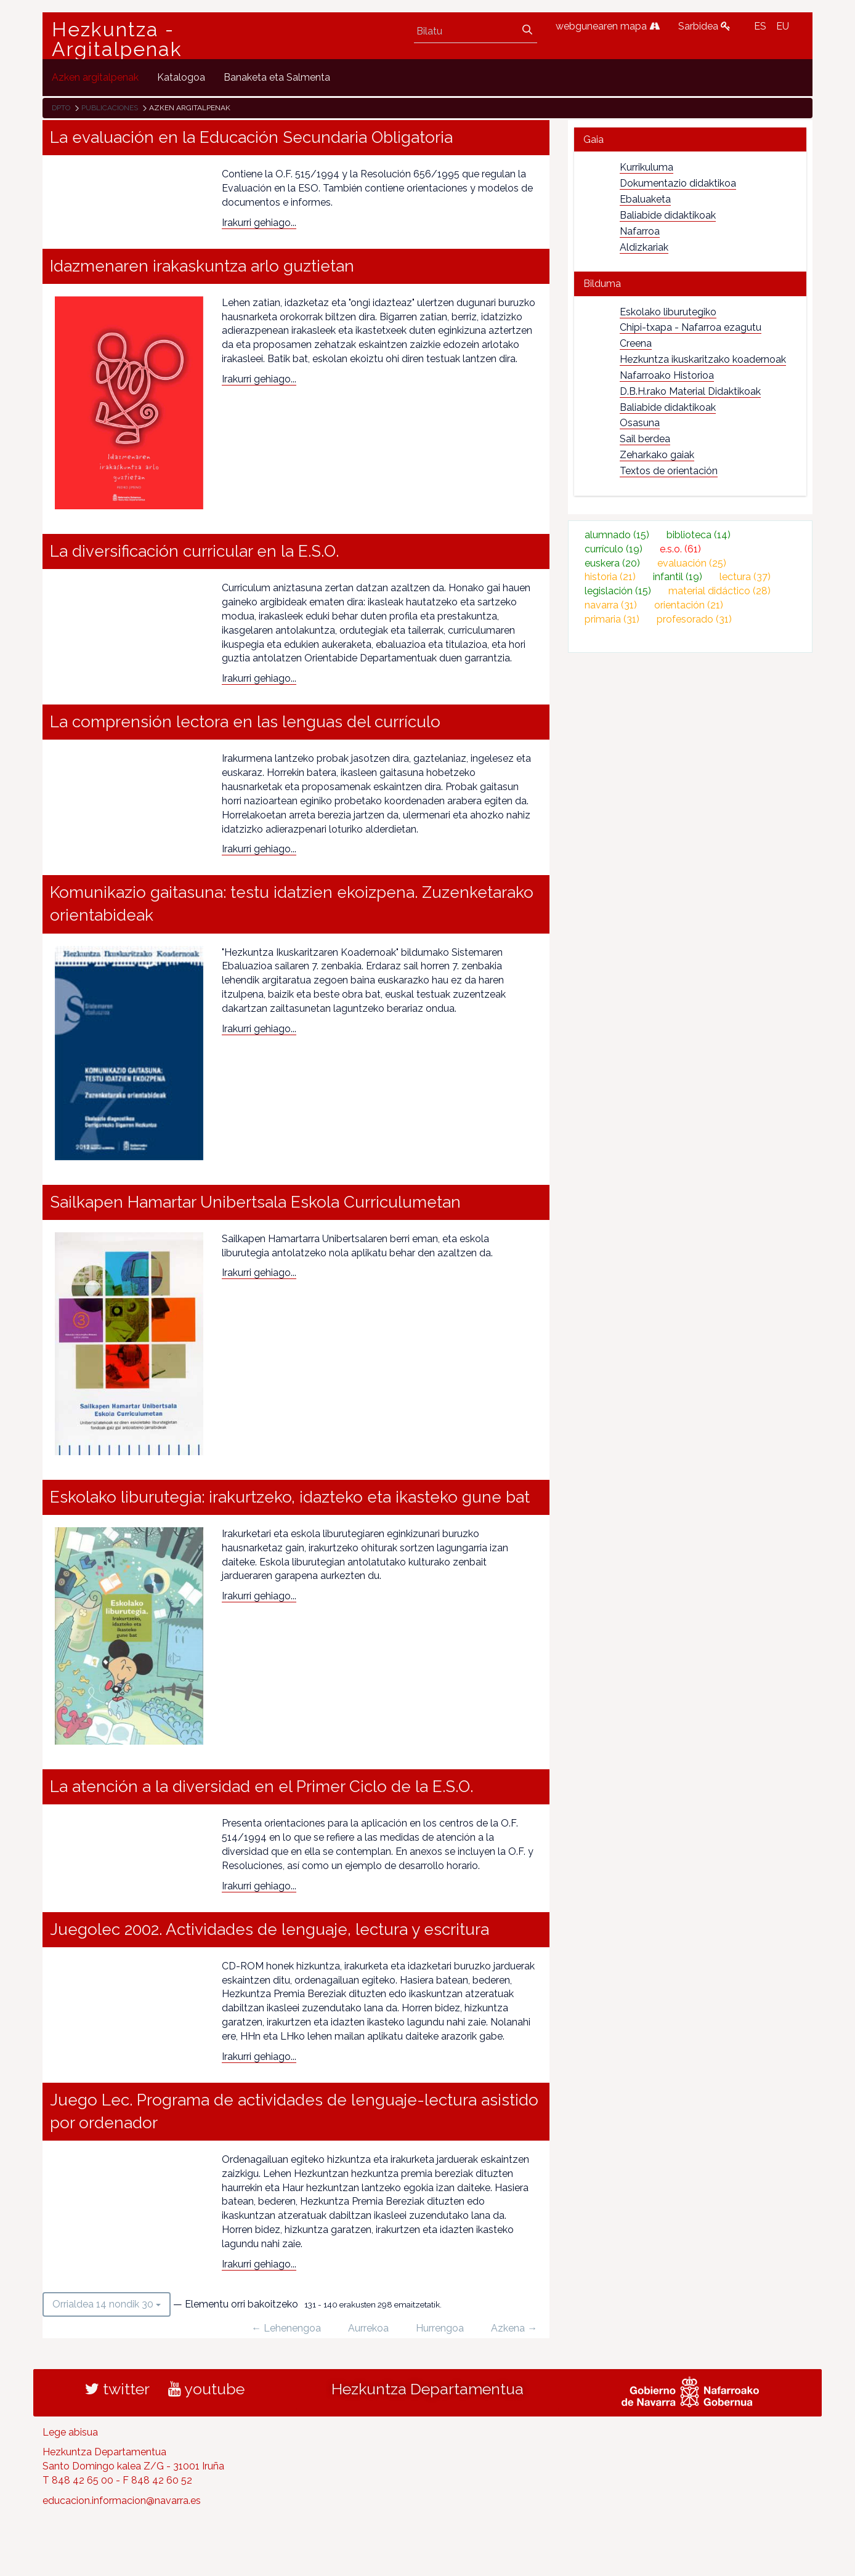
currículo (613, 549)
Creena (636, 343)
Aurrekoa (368, 2328)
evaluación (691, 563)
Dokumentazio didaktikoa (678, 183)
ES (760, 26)
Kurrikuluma (646, 167)
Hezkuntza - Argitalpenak (117, 39)
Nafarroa (640, 231)
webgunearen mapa (608, 26)
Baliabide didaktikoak (668, 215)
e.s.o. (680, 549)
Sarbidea (704, 26)
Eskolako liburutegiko (668, 312)
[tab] (690, 139)
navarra (611, 605)
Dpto (61, 107)
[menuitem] (95, 77)
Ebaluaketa (645, 199)
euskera (612, 563)
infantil (677, 577)
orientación (688, 605)
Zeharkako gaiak (657, 455)
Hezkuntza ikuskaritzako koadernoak (703, 359)
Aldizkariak (644, 247)
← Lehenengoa (286, 2328)
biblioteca (699, 535)
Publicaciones (109, 107)
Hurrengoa (440, 2328)
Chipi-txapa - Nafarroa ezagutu (690, 327)
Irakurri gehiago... (259, 222)
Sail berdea (645, 439)
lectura (745, 577)
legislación (618, 591)
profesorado (694, 619)
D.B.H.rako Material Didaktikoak (690, 391)
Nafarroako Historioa (667, 375)
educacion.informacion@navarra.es (122, 2500)
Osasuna (640, 423)
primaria (612, 619)
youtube (206, 2389)
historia (610, 577)
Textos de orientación (669, 471)
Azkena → (514, 2328)
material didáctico (719, 591)
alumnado (617, 535)
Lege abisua (70, 2432)
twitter (117, 2389)
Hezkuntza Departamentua (427, 2389)
